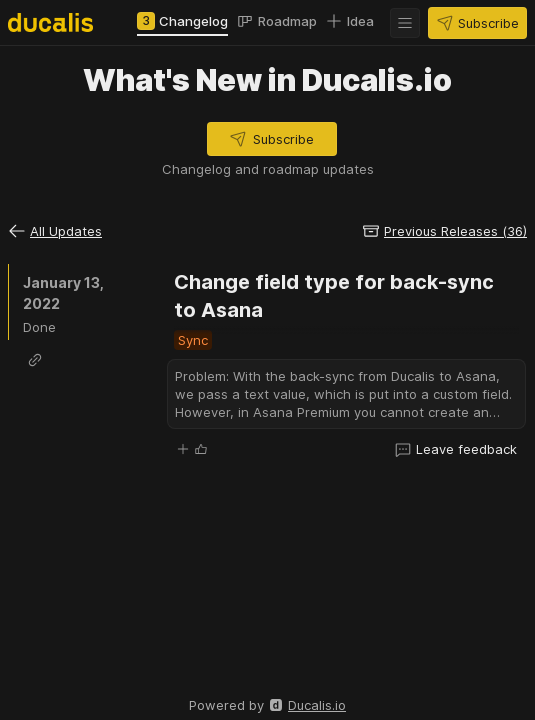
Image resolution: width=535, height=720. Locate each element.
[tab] (182, 21)
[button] (405, 23)
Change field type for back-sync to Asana (336, 296)
